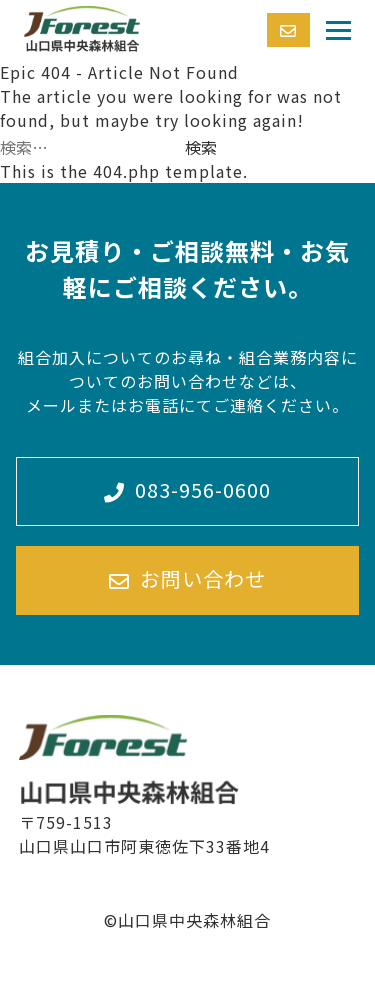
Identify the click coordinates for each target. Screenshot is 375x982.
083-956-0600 (187, 490)
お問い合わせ (187, 579)
